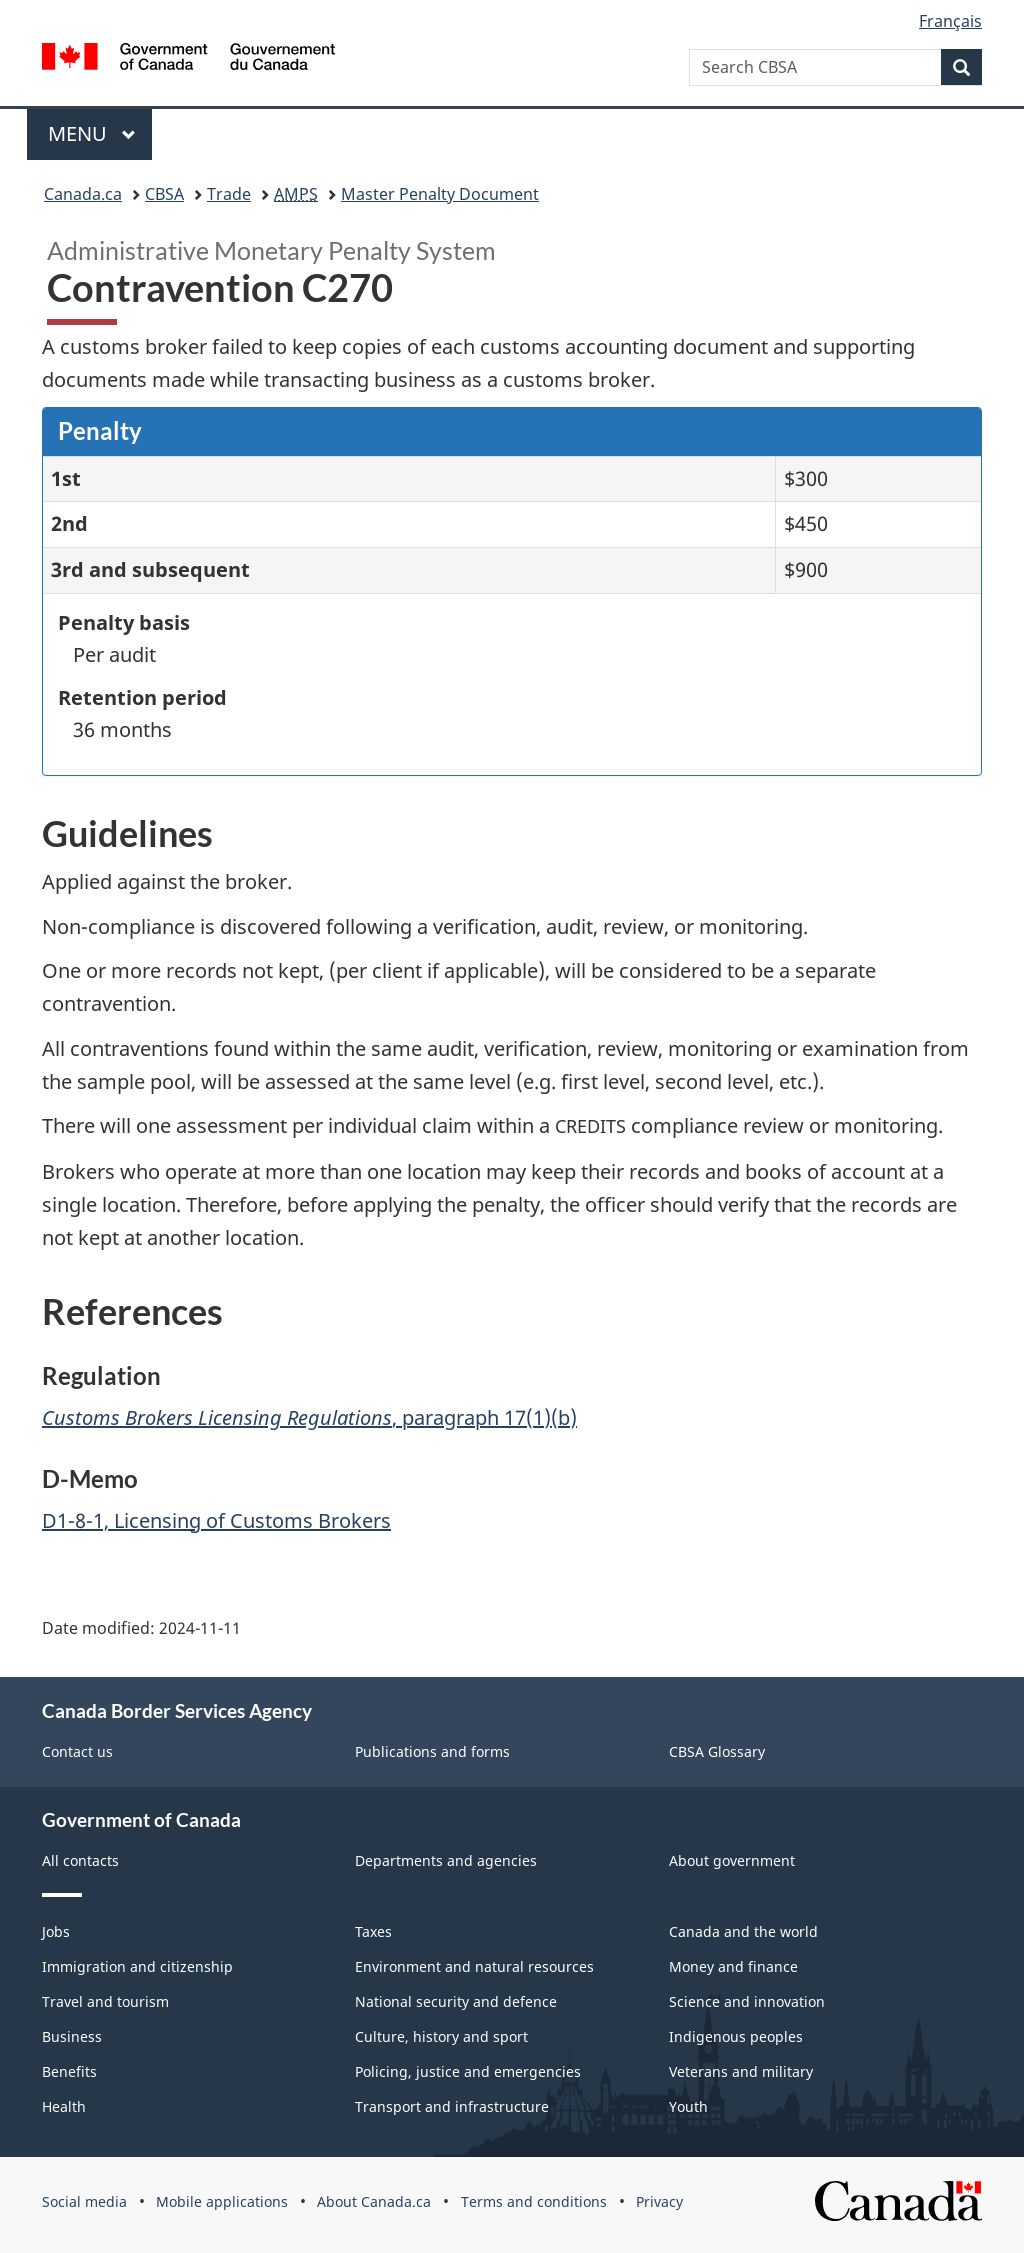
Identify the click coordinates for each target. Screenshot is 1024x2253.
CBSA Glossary (717, 1751)
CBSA (164, 194)
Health (64, 2106)
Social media (84, 2201)
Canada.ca (83, 194)
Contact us (77, 1751)
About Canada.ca (374, 2201)
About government (732, 1860)
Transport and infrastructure (452, 2106)
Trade (229, 194)
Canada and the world (743, 1931)
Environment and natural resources (474, 1966)
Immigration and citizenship (137, 1966)
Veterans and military (741, 2071)
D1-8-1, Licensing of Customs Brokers (216, 1520)
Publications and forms (432, 1751)
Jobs (56, 1931)
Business (72, 2036)
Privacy (659, 2201)
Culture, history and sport (441, 2036)
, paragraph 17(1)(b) (309, 1417)
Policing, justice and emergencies (468, 2071)
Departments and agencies (446, 1860)
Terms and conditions (534, 2201)
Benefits (69, 2071)
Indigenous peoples (736, 2036)
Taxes (373, 1931)
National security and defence (456, 2001)
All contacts (80, 1860)
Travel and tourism (105, 2001)
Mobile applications (222, 2201)
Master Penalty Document (440, 194)
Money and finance (733, 1966)
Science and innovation (747, 2001)
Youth (688, 2106)
